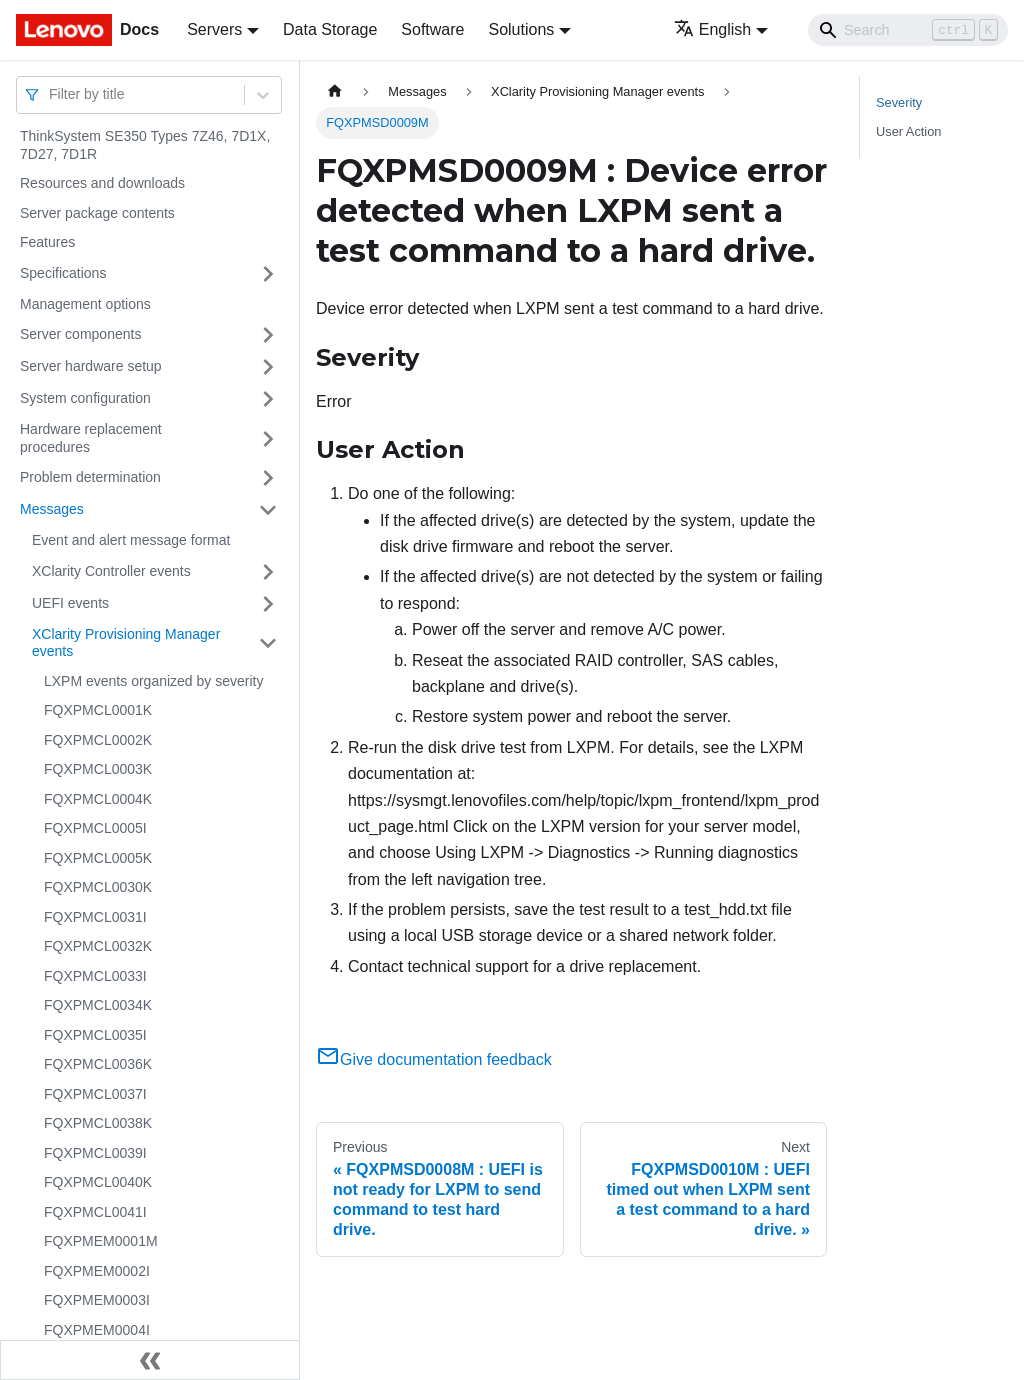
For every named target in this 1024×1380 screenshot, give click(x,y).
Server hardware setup (91, 366)
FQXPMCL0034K (98, 1005)
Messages (52, 509)
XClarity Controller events (111, 571)
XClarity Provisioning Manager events (126, 643)
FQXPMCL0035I (95, 1035)
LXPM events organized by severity (153, 681)
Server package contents (97, 213)
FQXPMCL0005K (98, 858)
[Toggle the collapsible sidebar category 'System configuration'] (268, 399)
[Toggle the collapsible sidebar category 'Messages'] (268, 510)
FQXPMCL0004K (98, 799)
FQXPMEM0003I (97, 1300)
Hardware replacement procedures (91, 438)
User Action (908, 131)
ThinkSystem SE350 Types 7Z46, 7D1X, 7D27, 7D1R (145, 145)
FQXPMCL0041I (95, 1212)
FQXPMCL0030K (98, 887)
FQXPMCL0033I (95, 976)
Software (432, 29)
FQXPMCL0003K (98, 769)
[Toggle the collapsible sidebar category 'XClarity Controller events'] (268, 572)
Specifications (63, 273)
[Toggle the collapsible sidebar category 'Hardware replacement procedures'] (268, 438)
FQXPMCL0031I (95, 917)
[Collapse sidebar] (150, 1360)
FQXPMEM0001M (101, 1241)
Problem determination (90, 477)
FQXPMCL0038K (98, 1123)
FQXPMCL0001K (98, 710)
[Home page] (335, 91)
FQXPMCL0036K (98, 1064)
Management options (85, 304)
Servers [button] (214, 29)
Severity (899, 102)
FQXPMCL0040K (98, 1182)
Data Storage (330, 29)
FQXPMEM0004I (97, 1330)
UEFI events (70, 603)
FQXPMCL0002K (98, 740)
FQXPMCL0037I (95, 1094)
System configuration (85, 398)
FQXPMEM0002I (97, 1271)
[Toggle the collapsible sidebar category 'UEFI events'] (268, 604)
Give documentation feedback (434, 1059)
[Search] (908, 30)
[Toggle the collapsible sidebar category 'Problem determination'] (268, 478)
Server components (80, 334)
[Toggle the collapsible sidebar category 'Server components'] (268, 335)
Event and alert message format (131, 540)
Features (47, 242)
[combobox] (51, 94)
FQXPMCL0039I (95, 1153)
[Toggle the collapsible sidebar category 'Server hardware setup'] (268, 367)
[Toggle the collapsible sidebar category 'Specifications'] (268, 274)
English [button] (712, 29)
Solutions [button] (521, 29)
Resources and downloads (102, 183)
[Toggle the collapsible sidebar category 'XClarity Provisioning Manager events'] (268, 643)
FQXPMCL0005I (95, 828)
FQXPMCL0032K (98, 946)
